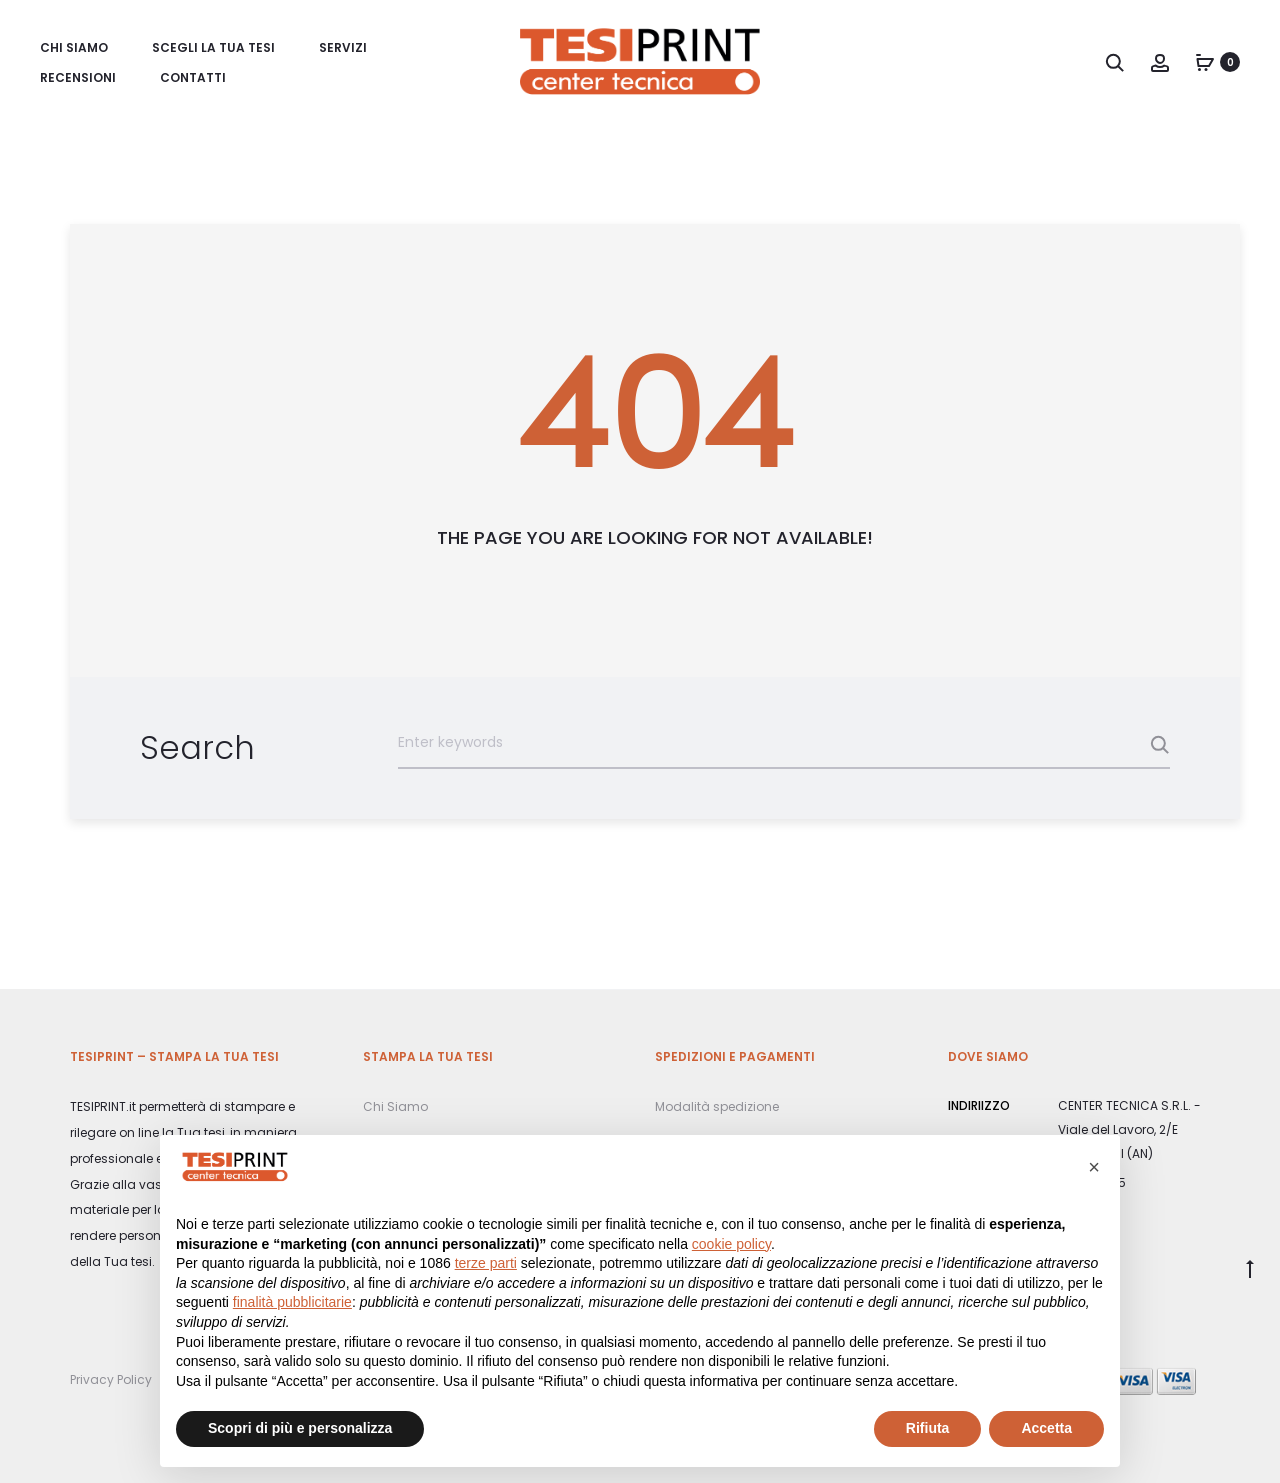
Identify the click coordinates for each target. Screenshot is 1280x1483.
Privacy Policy (111, 1379)
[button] (1094, 1167)
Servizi (343, 47)
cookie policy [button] (731, 1244)
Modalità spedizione (717, 1106)
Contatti (193, 77)
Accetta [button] (1046, 1428)
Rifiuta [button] (928, 1428)
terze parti (486, 1263)
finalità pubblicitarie (292, 1302)
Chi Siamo (74, 47)
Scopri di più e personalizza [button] (300, 1428)
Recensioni (78, 77)
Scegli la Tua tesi (213, 47)
